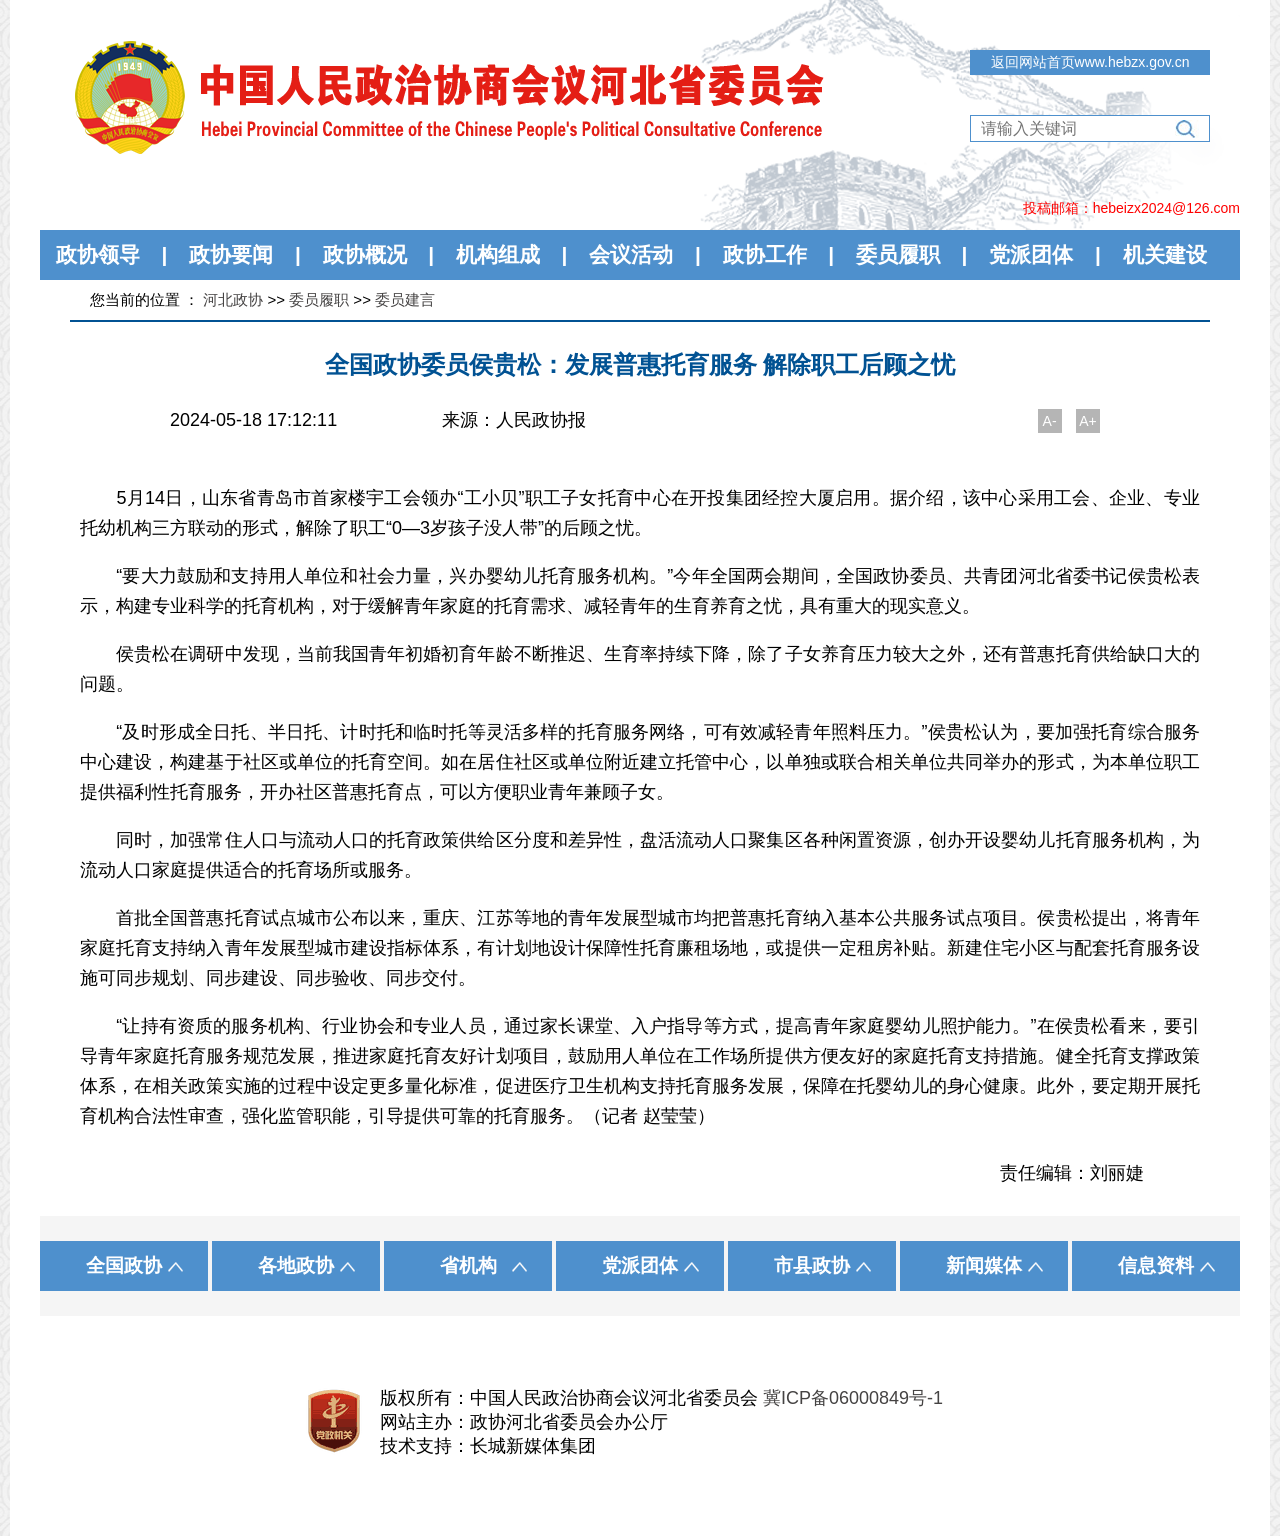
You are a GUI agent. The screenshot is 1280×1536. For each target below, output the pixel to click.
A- (1050, 421)
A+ (1088, 421)
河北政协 (233, 299)
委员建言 (405, 299)
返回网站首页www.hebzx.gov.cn (1090, 62)
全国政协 (124, 1265)
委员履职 (898, 254)
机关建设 (1165, 254)
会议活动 (631, 254)
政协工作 (765, 254)
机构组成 (498, 254)
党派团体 (1031, 254)
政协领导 (98, 254)
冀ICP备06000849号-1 (853, 1398)
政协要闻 (231, 254)
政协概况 (365, 254)
